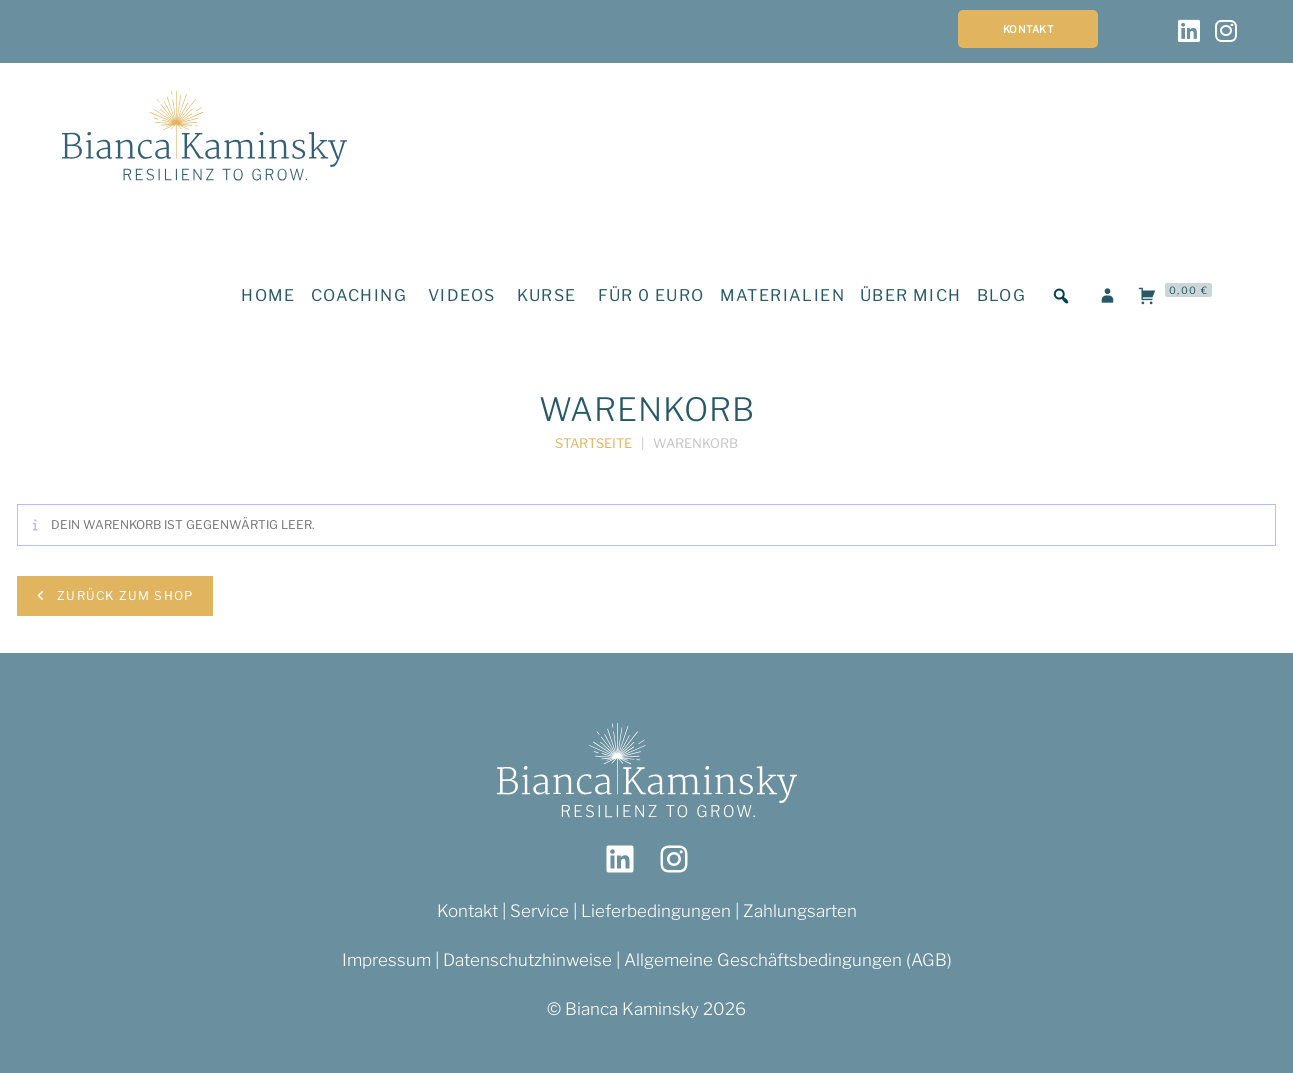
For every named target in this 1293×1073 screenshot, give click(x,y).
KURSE (547, 295)
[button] (1061, 296)
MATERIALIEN (782, 295)
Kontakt (1028, 29)
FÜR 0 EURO (651, 295)
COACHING (359, 295)
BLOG (1002, 295)
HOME (268, 295)
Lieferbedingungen (656, 911)
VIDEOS (461, 295)
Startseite (593, 443)
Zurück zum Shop (123, 595)
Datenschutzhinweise (527, 960)
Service (541, 911)
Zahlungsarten (800, 911)
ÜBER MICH (911, 295)
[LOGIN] (1108, 296)
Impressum (386, 960)
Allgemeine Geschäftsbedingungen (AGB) (788, 960)
